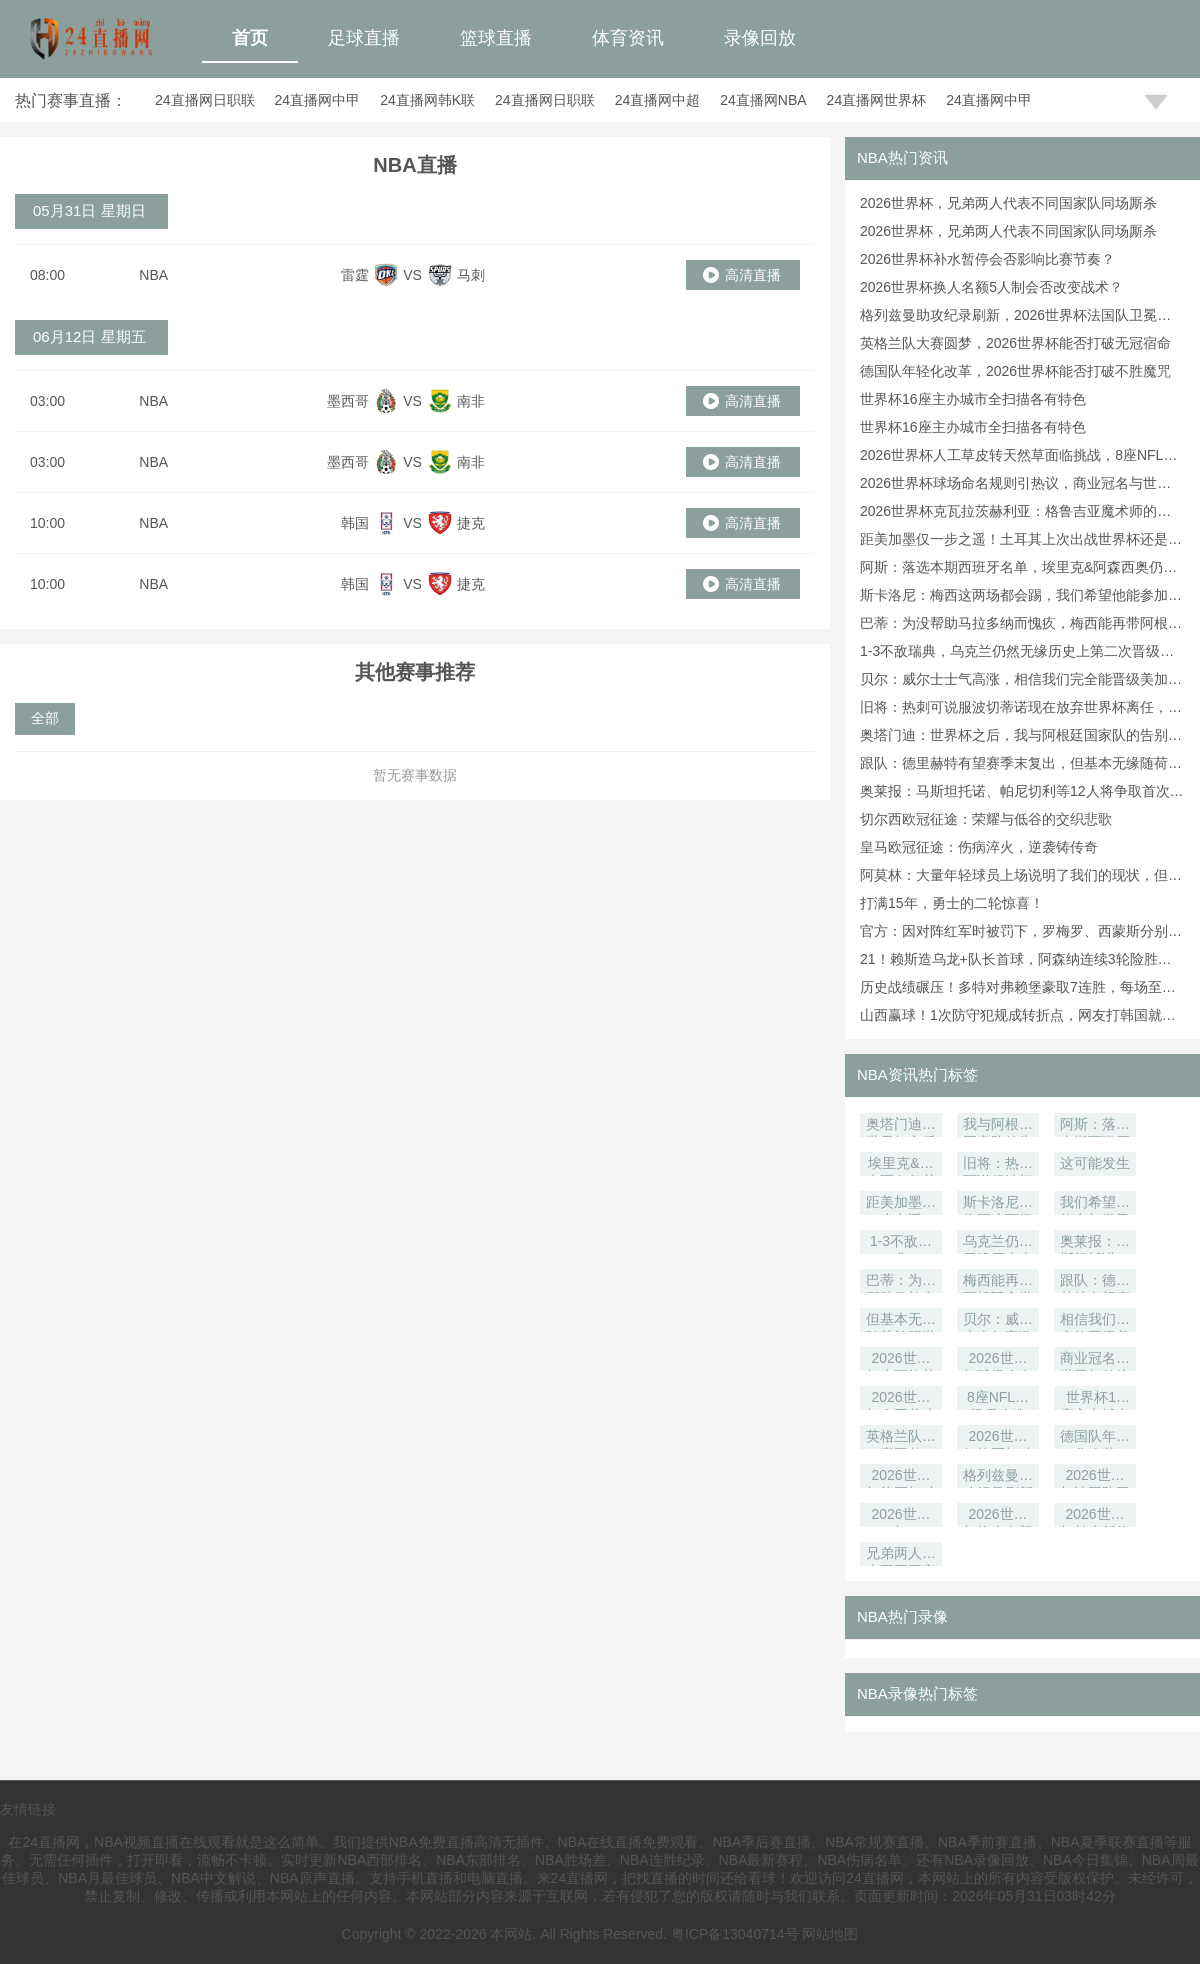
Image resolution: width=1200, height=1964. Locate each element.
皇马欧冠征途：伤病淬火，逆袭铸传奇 (979, 847)
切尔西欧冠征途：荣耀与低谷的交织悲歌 (986, 819)
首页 (250, 38)
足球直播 (364, 38)
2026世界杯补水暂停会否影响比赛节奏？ (987, 259)
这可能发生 (1095, 1163)
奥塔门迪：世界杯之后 (901, 1126)
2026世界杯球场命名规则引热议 (998, 1360)
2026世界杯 (900, 1516)
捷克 (471, 523)
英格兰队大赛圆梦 (901, 1438)
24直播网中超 (658, 100)
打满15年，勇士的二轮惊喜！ (952, 903)
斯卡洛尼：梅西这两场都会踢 (998, 1204)
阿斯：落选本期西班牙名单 (1095, 1126)
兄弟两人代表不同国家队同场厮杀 (901, 1555)
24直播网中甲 (318, 100)
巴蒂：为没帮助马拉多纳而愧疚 (901, 1282)
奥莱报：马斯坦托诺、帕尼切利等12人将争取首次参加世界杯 (1095, 1243)
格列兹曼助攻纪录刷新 (998, 1477)
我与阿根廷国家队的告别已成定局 (998, 1126)
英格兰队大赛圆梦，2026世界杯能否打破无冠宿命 (1015, 343)
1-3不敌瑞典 (901, 1243)
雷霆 (355, 275)
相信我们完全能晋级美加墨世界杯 (1095, 1321)
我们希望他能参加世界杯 (1095, 1204)
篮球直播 (496, 38)
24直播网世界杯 (877, 100)
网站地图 (830, 1934)
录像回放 (760, 38)
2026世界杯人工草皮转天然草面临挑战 (901, 1399)
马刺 (471, 275)
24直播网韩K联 (427, 100)
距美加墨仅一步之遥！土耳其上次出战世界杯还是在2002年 (901, 1204)
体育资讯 (628, 38)
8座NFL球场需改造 (998, 1399)
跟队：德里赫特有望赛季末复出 (1095, 1282)
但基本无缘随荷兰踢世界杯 (901, 1321)
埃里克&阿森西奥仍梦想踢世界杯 (901, 1165)
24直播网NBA (763, 100)
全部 (45, 718)
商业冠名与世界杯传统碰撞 (1095, 1360)
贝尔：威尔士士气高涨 (998, 1321)
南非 (471, 401)
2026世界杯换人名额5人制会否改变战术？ (991, 287)
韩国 (355, 523)
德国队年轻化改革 (1095, 1438)
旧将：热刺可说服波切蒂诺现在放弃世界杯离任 (998, 1165)
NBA (153, 275)
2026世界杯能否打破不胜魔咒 (901, 1477)
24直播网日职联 (205, 100)
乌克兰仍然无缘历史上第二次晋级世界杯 (998, 1243)
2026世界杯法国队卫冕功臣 (1095, 1477)
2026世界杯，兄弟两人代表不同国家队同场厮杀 (1008, 203)
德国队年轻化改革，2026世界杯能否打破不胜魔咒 (1015, 371)
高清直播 (753, 275)
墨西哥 (348, 401)
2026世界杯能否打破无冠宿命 (998, 1438)
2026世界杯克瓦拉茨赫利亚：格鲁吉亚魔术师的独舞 (901, 1360)
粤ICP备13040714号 (735, 1934)
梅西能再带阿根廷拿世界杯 (998, 1282)
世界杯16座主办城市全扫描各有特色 (973, 399)
